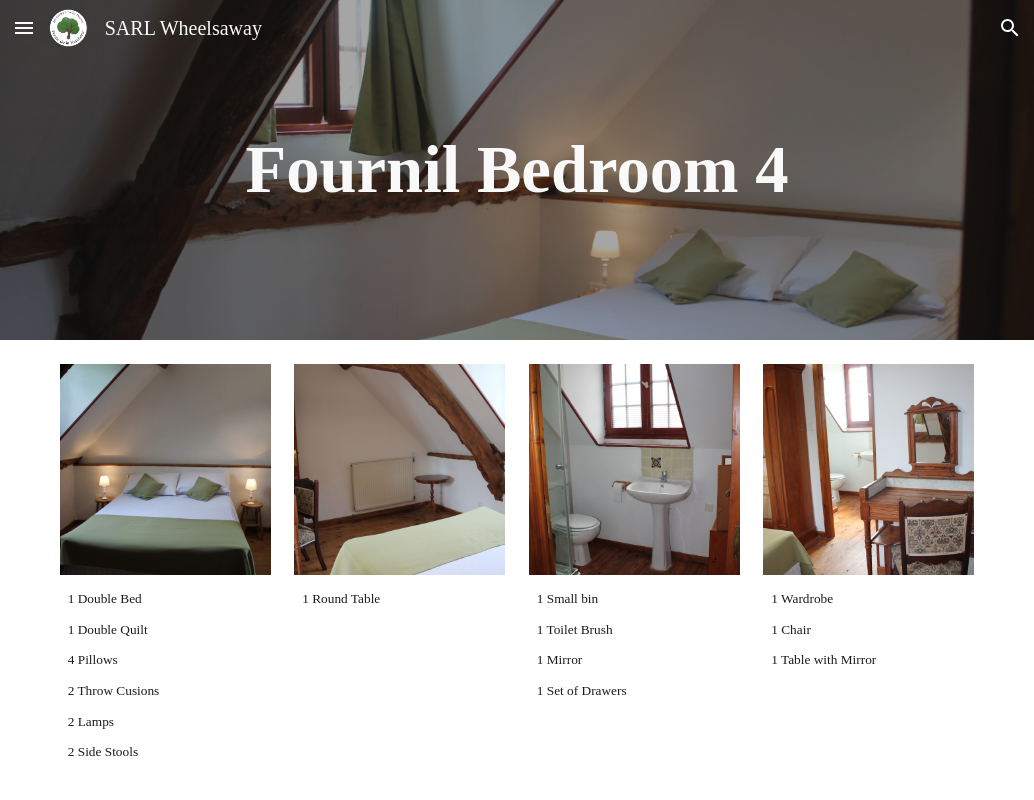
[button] (24, 27)
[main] (517, 170)
